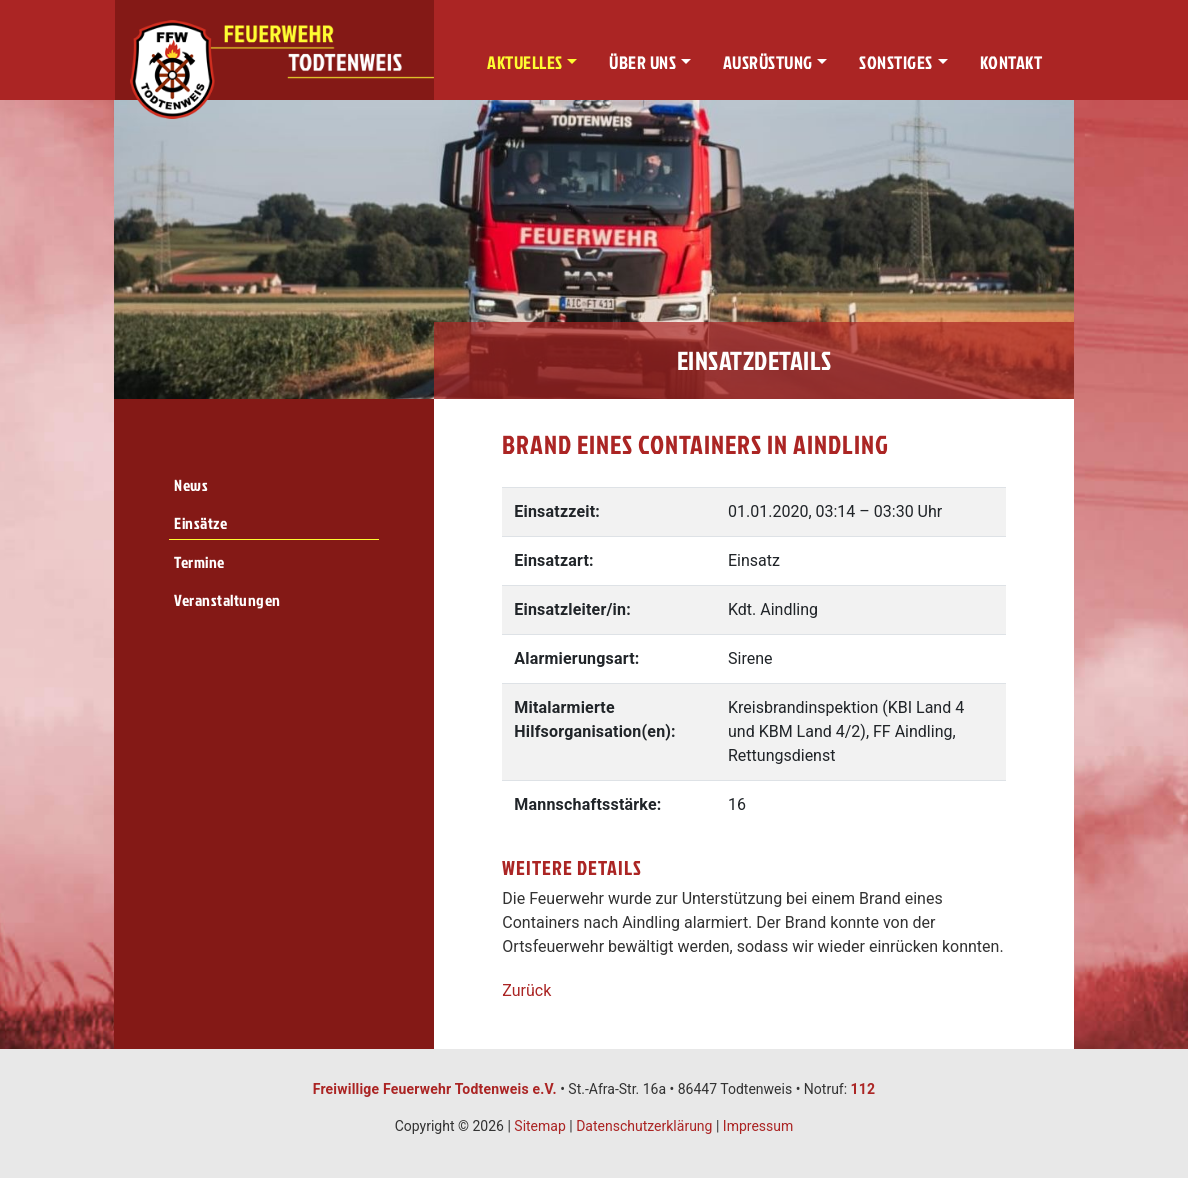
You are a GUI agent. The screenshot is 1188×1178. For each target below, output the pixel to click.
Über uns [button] (642, 62)
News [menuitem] (191, 485)
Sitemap (539, 1126)
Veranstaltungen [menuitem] (227, 600)
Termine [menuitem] (199, 562)
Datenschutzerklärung (644, 1126)
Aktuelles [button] (525, 62)
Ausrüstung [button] (768, 62)
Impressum (758, 1126)
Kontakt (1011, 62)
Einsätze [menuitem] (200, 523)
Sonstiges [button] (896, 62)
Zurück (526, 990)
